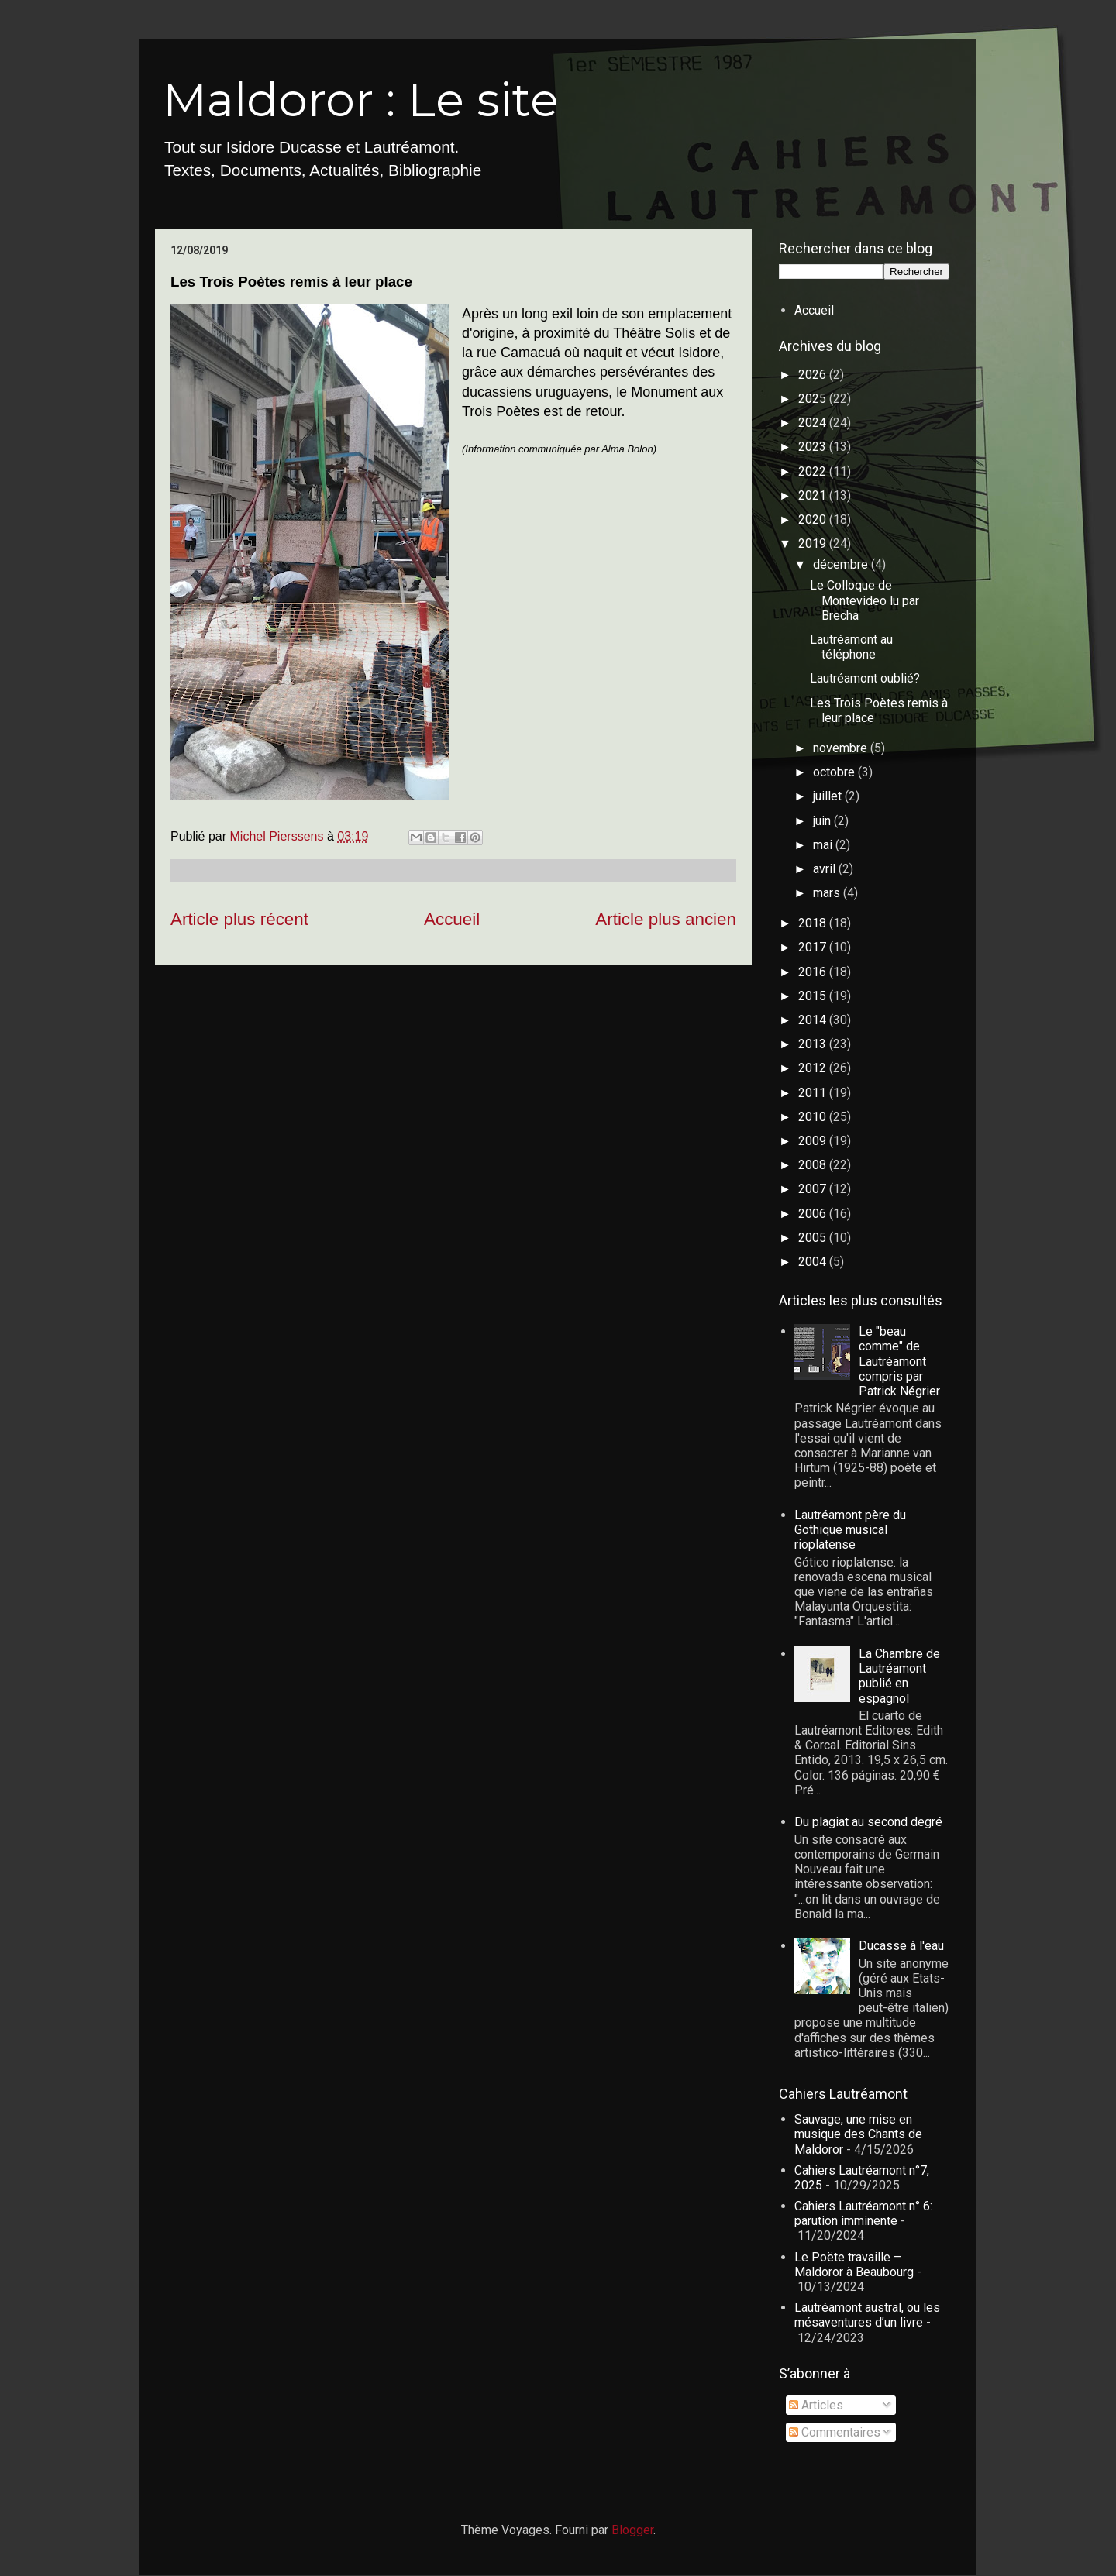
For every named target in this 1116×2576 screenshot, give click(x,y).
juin (823, 820)
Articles (816, 2405)
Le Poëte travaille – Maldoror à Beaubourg (854, 2264)
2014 (813, 1020)
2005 (813, 1237)
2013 (813, 1044)
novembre (841, 748)
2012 (813, 1068)
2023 (813, 446)
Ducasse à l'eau (901, 1945)
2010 (813, 1116)
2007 (813, 1188)
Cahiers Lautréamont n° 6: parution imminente (863, 2213)
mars (828, 893)
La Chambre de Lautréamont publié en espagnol (899, 1676)
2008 (813, 1164)
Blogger (632, 2530)
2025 (813, 398)
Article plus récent (239, 919)
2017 (813, 947)
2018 (813, 923)
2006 (813, 1213)
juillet (829, 796)
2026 (813, 374)
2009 (813, 1140)
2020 (813, 519)
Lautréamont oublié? (865, 678)
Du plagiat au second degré (868, 1821)
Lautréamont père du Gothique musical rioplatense (850, 1530)
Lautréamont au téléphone (851, 647)
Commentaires (834, 2432)
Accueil (452, 919)
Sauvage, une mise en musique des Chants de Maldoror (858, 2134)
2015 (813, 996)
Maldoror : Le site (361, 99)
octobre (835, 772)
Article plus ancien (665, 919)
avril (826, 869)
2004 (813, 1261)
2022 (813, 471)
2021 (813, 495)
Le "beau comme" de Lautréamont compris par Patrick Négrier (899, 1361)
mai (824, 844)
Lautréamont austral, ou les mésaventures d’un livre (867, 2315)
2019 (813, 543)
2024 (813, 422)
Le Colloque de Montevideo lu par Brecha (864, 600)
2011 (813, 1092)
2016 (813, 972)
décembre (842, 564)
